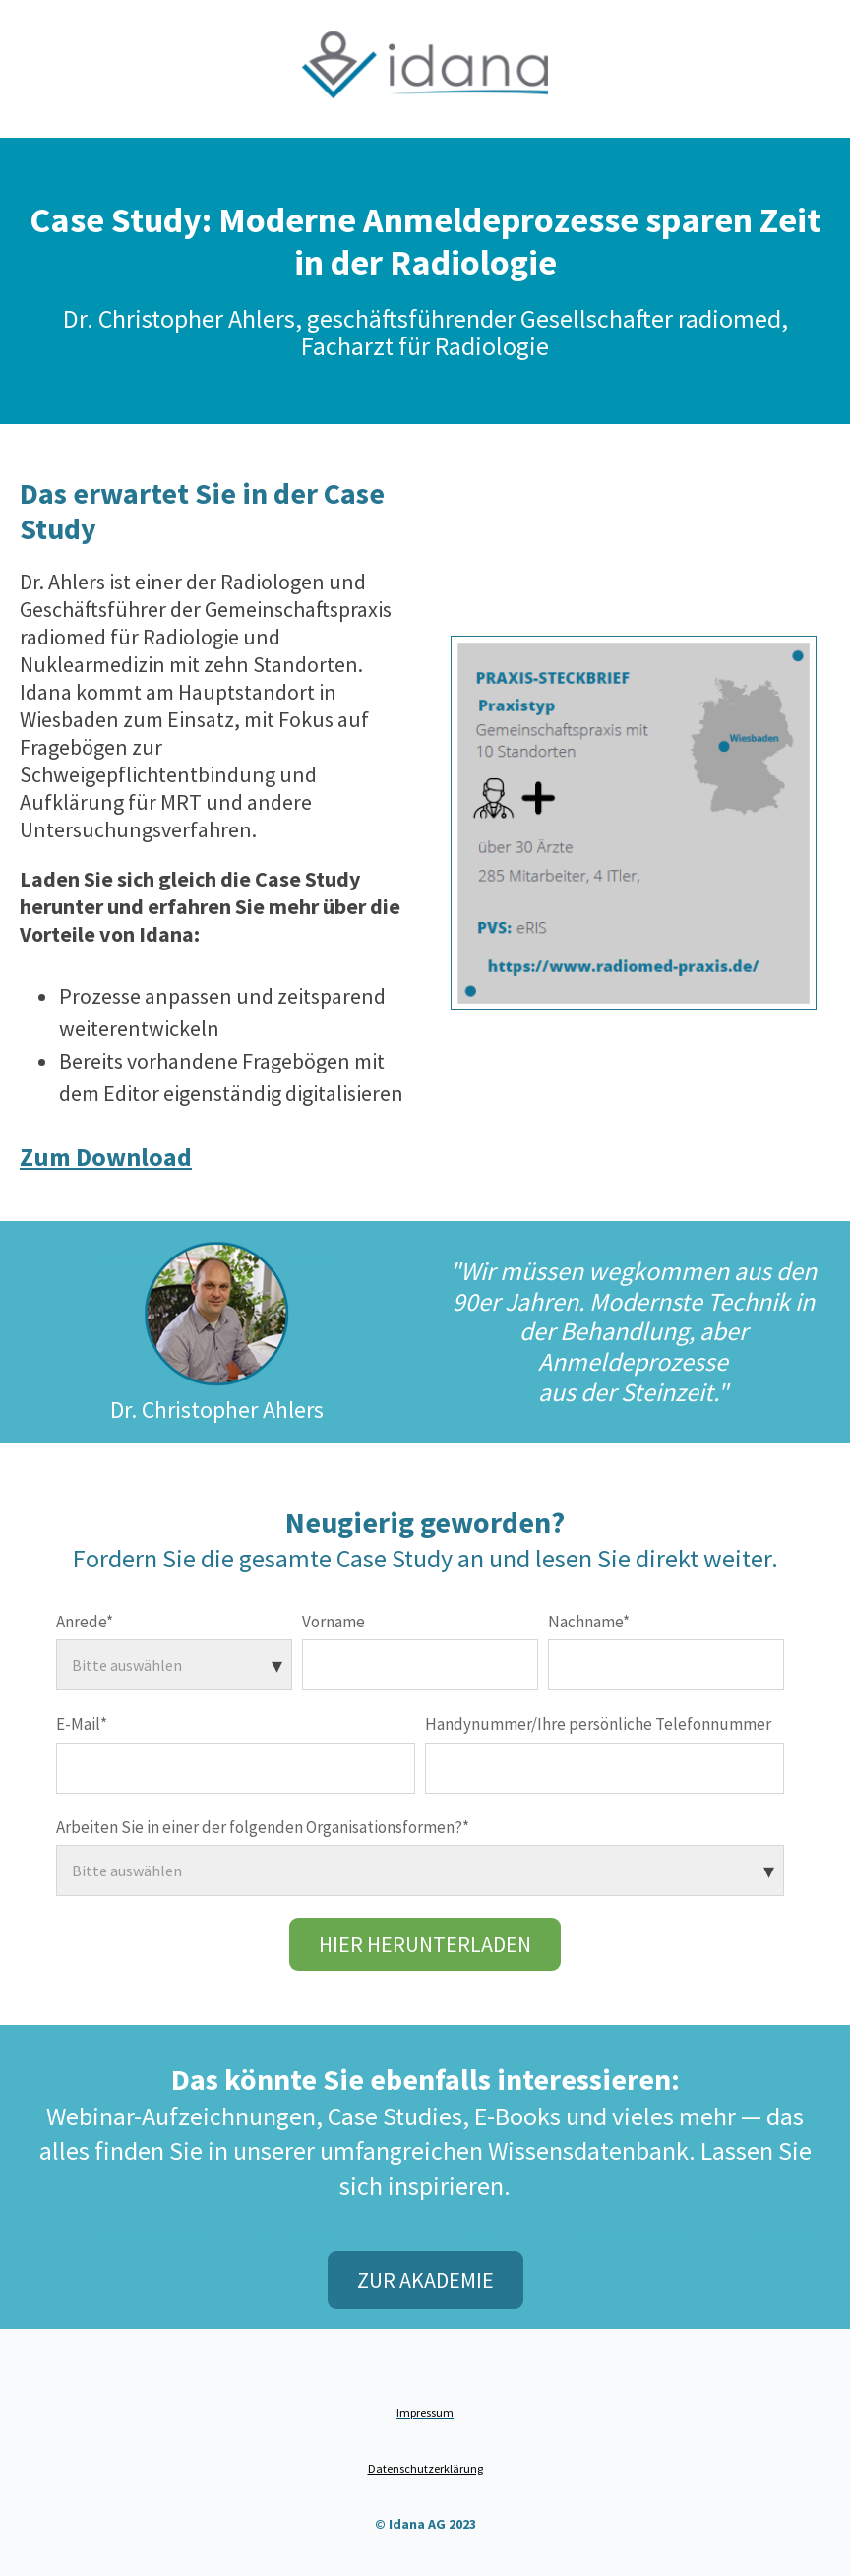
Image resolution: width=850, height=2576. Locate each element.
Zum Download (106, 1156)
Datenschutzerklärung (425, 2468)
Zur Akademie (425, 2280)
